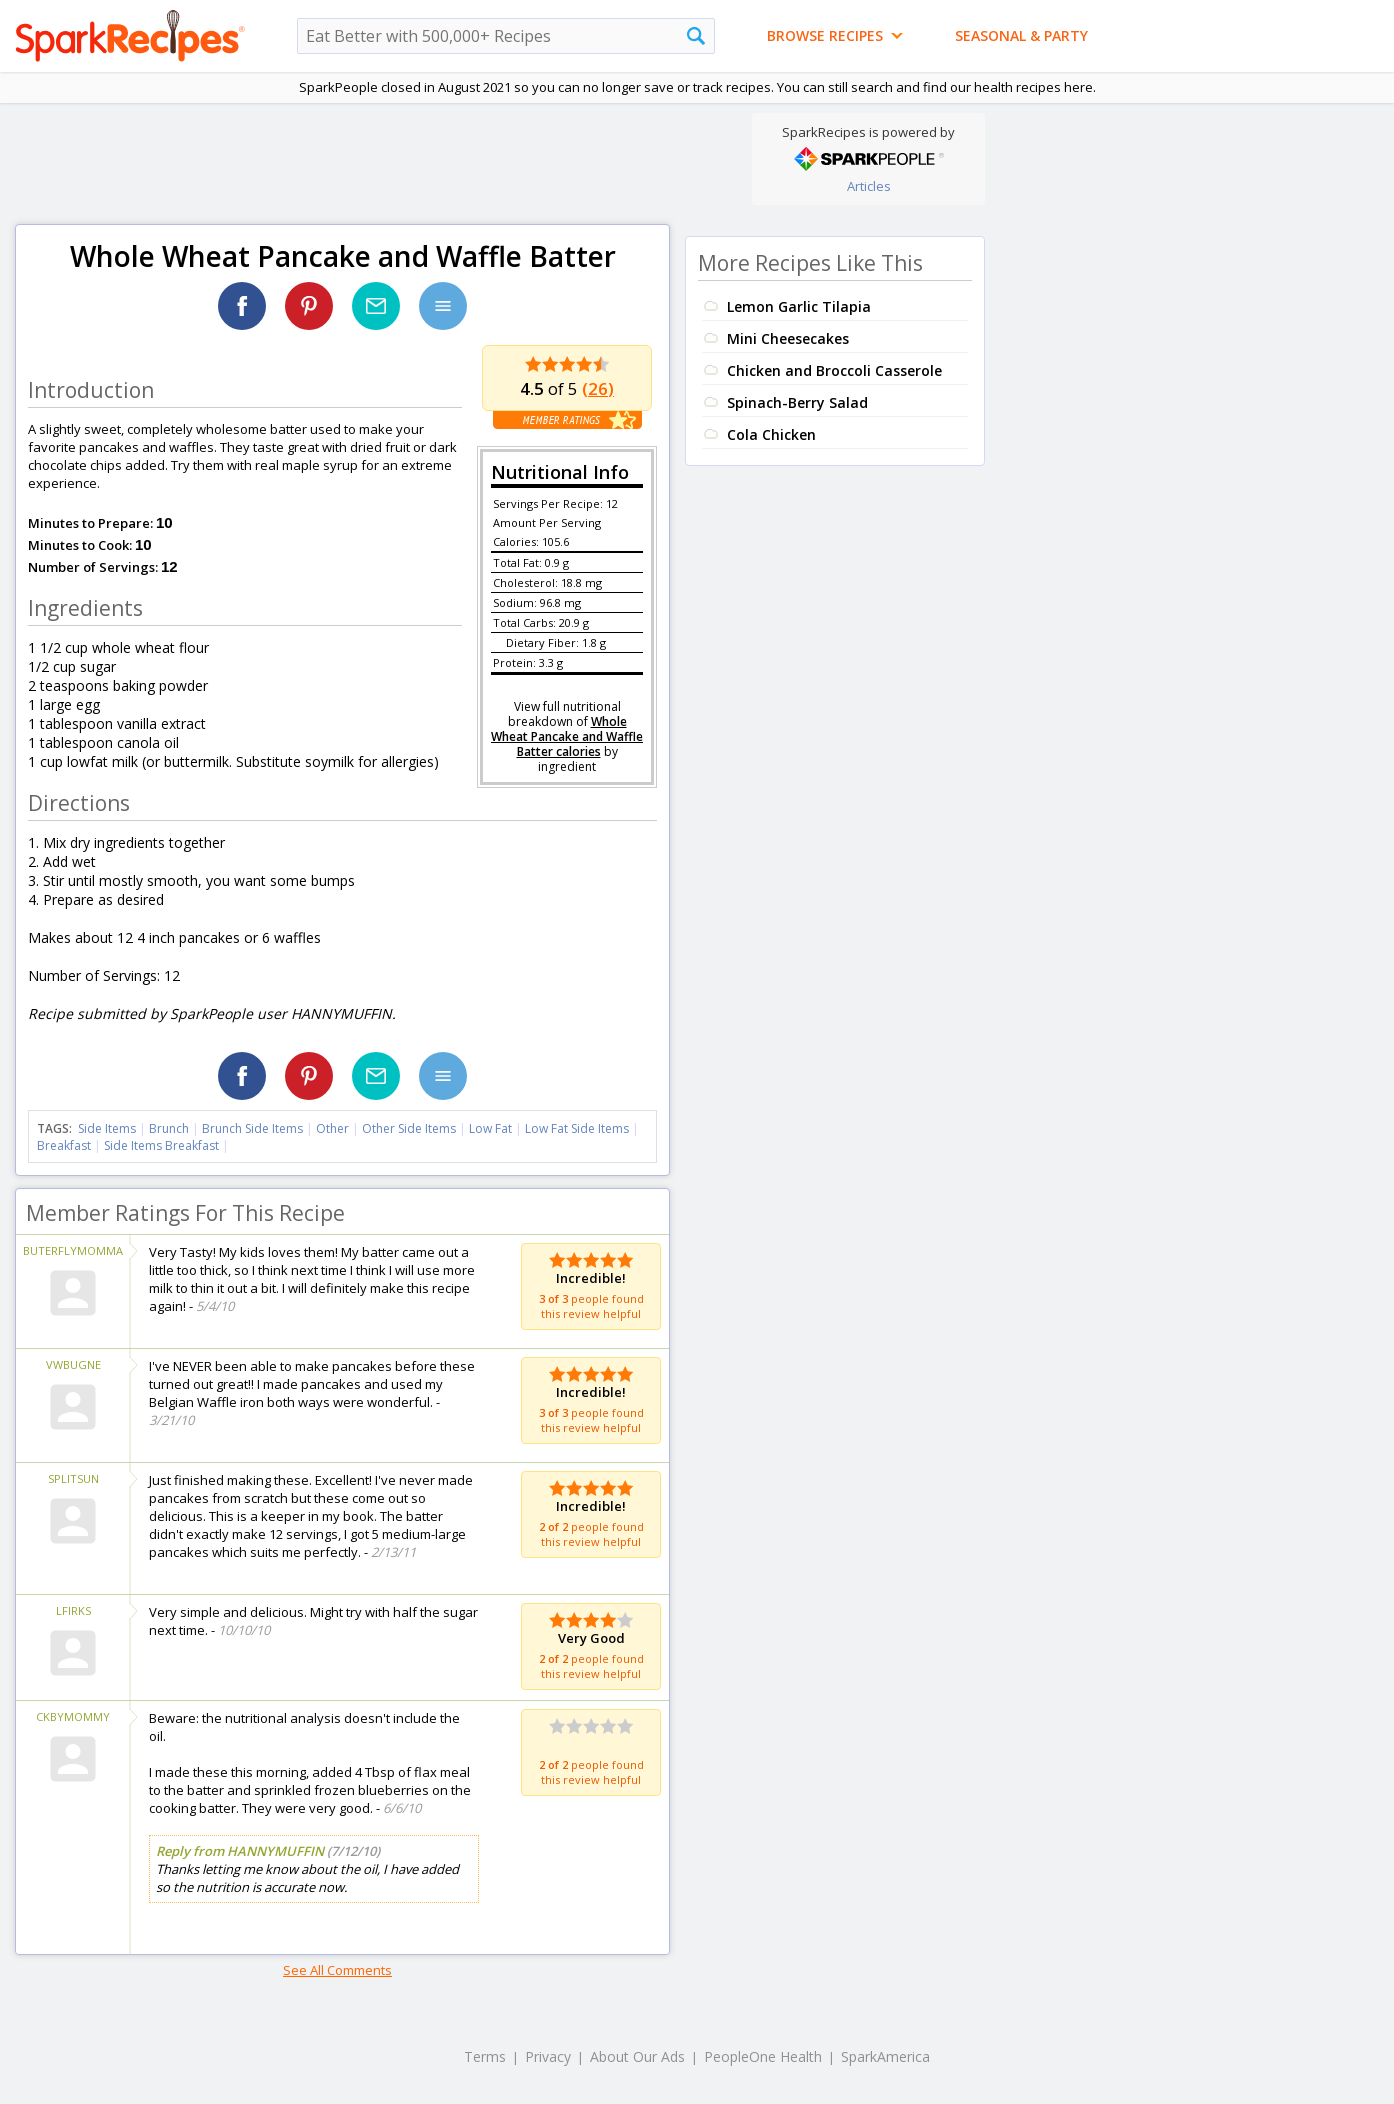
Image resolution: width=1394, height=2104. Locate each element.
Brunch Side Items (252, 1128)
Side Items (107, 1128)
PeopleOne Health (763, 2056)
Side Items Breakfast (161, 1145)
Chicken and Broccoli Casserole (834, 370)
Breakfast (64, 1145)
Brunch (169, 1128)
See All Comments (337, 1970)
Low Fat (490, 1128)
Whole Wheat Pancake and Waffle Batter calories (567, 736)
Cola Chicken (771, 434)
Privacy (548, 2056)
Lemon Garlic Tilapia (799, 306)
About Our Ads (637, 2056)
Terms (485, 2056)
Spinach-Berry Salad (797, 402)
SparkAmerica (885, 2056)
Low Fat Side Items (577, 1128)
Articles (869, 186)
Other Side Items (409, 1128)
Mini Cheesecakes (788, 338)
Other (332, 1128)
